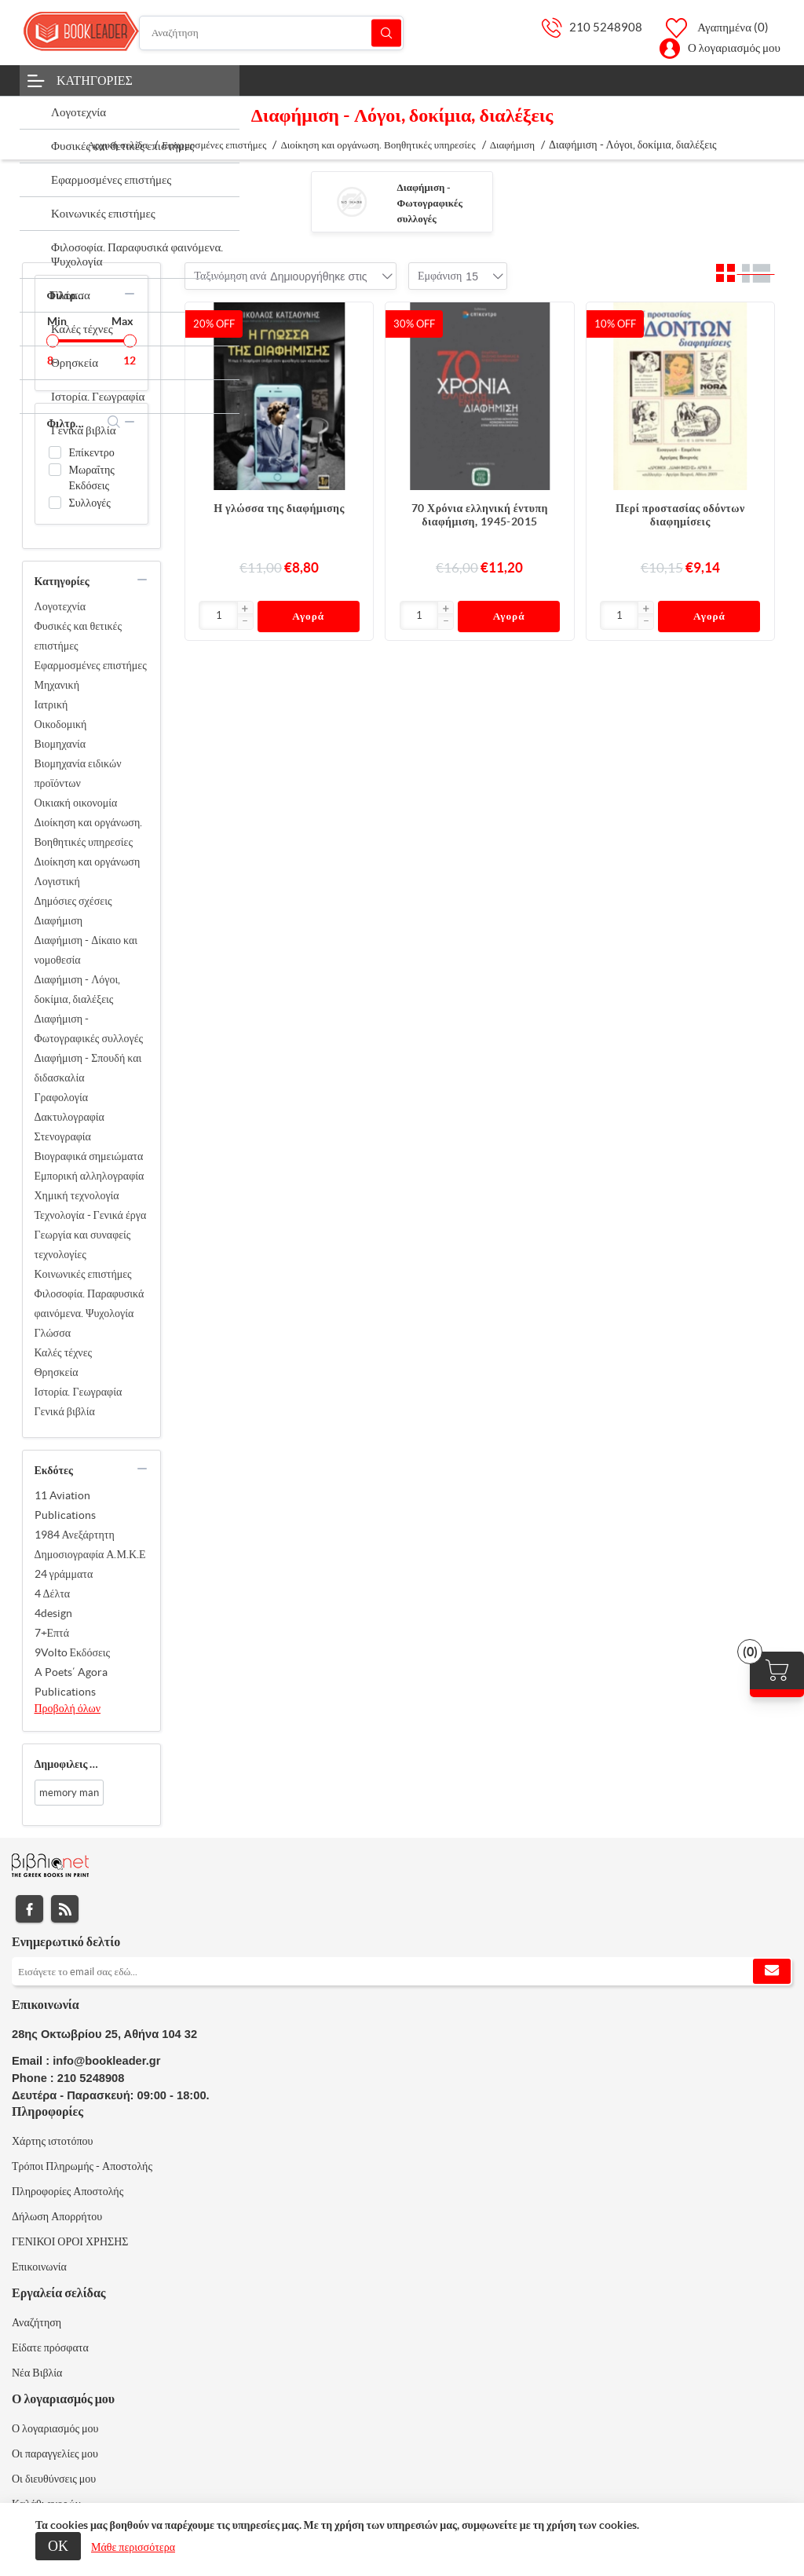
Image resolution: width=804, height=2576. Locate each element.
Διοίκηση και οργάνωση (88, 861)
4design (53, 1613)
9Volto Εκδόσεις (73, 1652)
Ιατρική (51, 704)
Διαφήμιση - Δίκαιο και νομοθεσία (86, 950)
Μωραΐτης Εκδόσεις (92, 477)
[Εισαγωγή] (218, 615)
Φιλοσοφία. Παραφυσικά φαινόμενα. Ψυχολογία (89, 1303)
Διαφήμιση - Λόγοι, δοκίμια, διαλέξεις (78, 989)
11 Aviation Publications (65, 1505)
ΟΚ (58, 2546)
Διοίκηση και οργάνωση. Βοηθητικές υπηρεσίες (89, 832)
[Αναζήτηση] (271, 33)
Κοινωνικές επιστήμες (83, 1274)
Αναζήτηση (386, 32)
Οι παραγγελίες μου (55, 2453)
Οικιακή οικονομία (76, 802)
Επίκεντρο (92, 452)
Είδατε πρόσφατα (50, 2347)
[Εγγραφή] (402, 1971)
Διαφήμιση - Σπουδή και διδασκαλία (88, 1068)
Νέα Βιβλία (37, 2372)
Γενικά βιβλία (65, 1411)
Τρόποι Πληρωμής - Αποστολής (82, 2166)
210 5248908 (605, 27)
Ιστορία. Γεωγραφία (78, 1391)
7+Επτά (52, 1632)
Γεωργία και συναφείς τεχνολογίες (83, 1244)
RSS (65, 1909)
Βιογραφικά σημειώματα (89, 1156)
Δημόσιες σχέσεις (73, 901)
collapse (129, 293)
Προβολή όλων (68, 1708)
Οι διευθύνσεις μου (54, 2478)
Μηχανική (57, 685)
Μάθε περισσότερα (133, 2547)
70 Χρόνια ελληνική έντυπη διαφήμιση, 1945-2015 (479, 515)
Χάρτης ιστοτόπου (52, 2141)
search (114, 421)
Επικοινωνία (39, 2266)
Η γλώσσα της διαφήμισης (279, 508)
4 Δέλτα (53, 1593)
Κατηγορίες (95, 80)
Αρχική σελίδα (117, 145)
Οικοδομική (61, 724)
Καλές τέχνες (64, 1352)
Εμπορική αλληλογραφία (89, 1175)
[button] (245, 609)
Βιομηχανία (60, 743)
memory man (69, 1792)
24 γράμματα (64, 1574)
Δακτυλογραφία (69, 1117)
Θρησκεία (57, 1372)
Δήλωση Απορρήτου (57, 2216)
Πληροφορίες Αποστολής (67, 2191)
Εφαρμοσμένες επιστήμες (91, 665)
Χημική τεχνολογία (77, 1195)
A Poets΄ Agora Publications (71, 1682)
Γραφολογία (62, 1097)
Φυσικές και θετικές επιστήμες (78, 636)
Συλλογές (90, 502)
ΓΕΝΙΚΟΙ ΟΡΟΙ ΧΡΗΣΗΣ (70, 2241)
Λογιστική (57, 881)
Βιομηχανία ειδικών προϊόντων (78, 773)
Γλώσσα (53, 1332)
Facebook (29, 1909)
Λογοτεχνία (60, 606)
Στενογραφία (63, 1136)
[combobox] (318, 276)
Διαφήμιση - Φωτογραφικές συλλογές (429, 203)
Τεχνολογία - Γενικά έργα (91, 1215)
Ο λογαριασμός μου (734, 47)
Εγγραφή (772, 1971)
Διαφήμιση (59, 920)
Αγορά (308, 616)
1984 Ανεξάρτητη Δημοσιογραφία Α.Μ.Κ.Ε (90, 1544)
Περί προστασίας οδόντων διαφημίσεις (680, 515)
